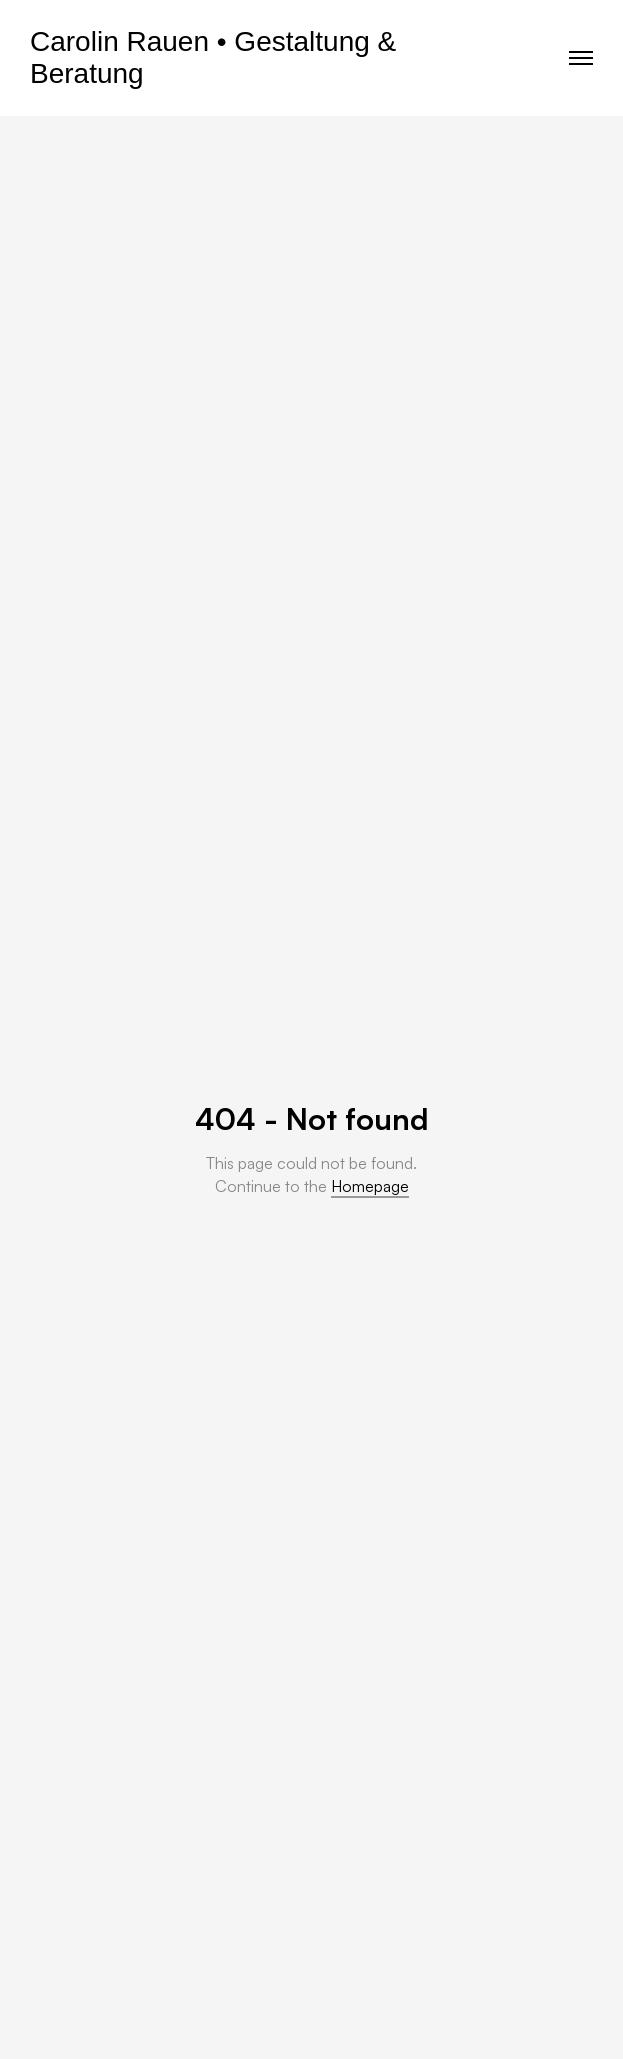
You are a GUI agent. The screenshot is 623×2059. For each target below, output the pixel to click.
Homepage (370, 1186)
